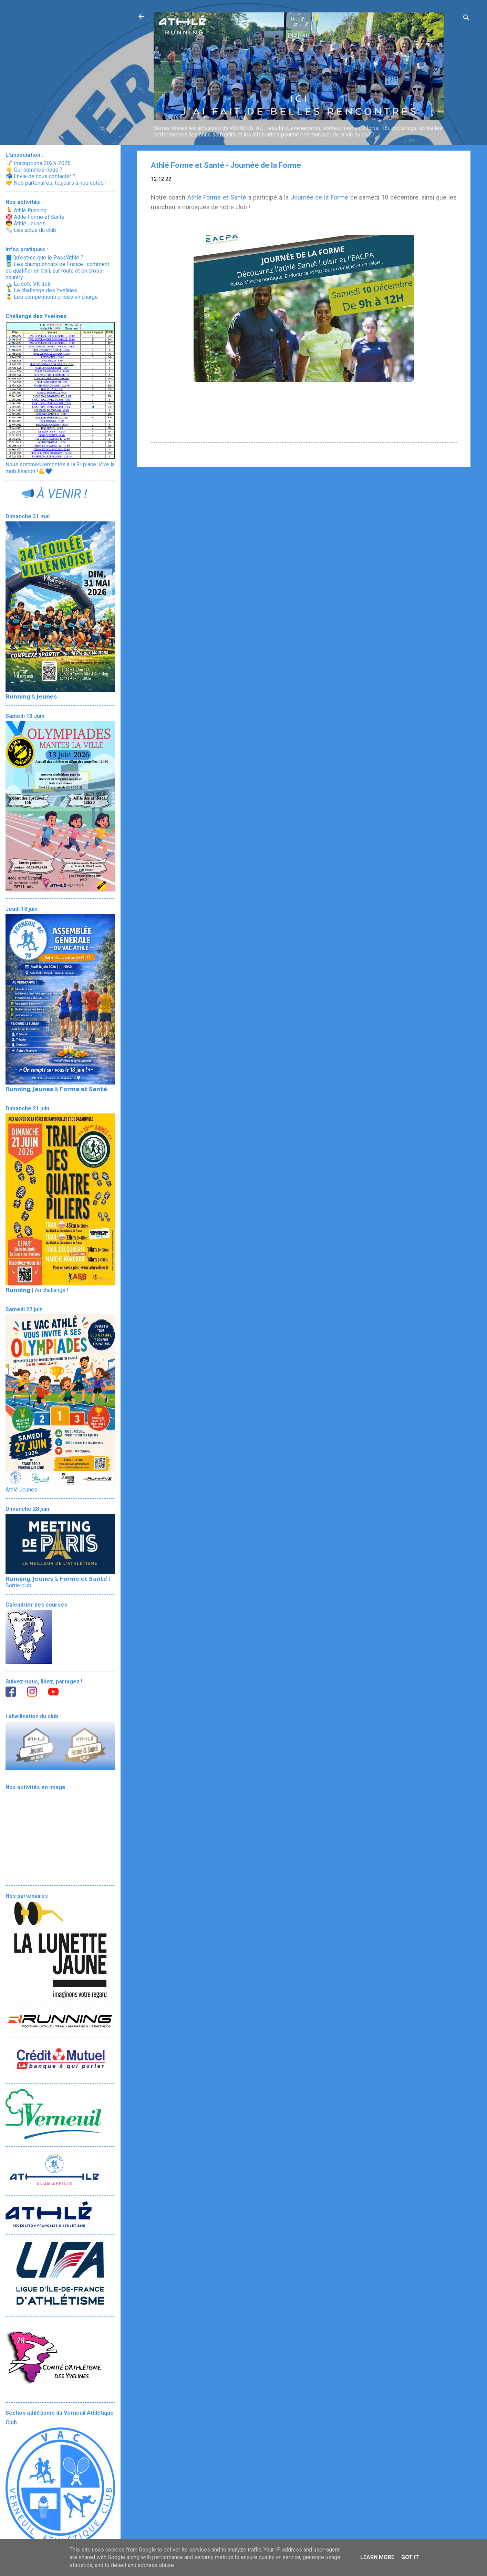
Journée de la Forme (319, 197)
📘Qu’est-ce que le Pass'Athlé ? (44, 257)
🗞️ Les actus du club (31, 230)
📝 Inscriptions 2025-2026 (38, 163)
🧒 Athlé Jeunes (25, 223)
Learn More (377, 2557)
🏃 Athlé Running (26, 210)
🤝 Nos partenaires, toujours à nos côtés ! (56, 183)
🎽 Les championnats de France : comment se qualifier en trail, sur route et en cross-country (57, 271)
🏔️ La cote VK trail (28, 284)
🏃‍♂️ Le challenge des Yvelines (41, 290)
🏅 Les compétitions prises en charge (52, 297)
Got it (410, 2557)
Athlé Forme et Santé (216, 197)
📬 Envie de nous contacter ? (40, 176)
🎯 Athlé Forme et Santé (35, 217)
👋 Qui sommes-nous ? (34, 169)
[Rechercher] (466, 18)
